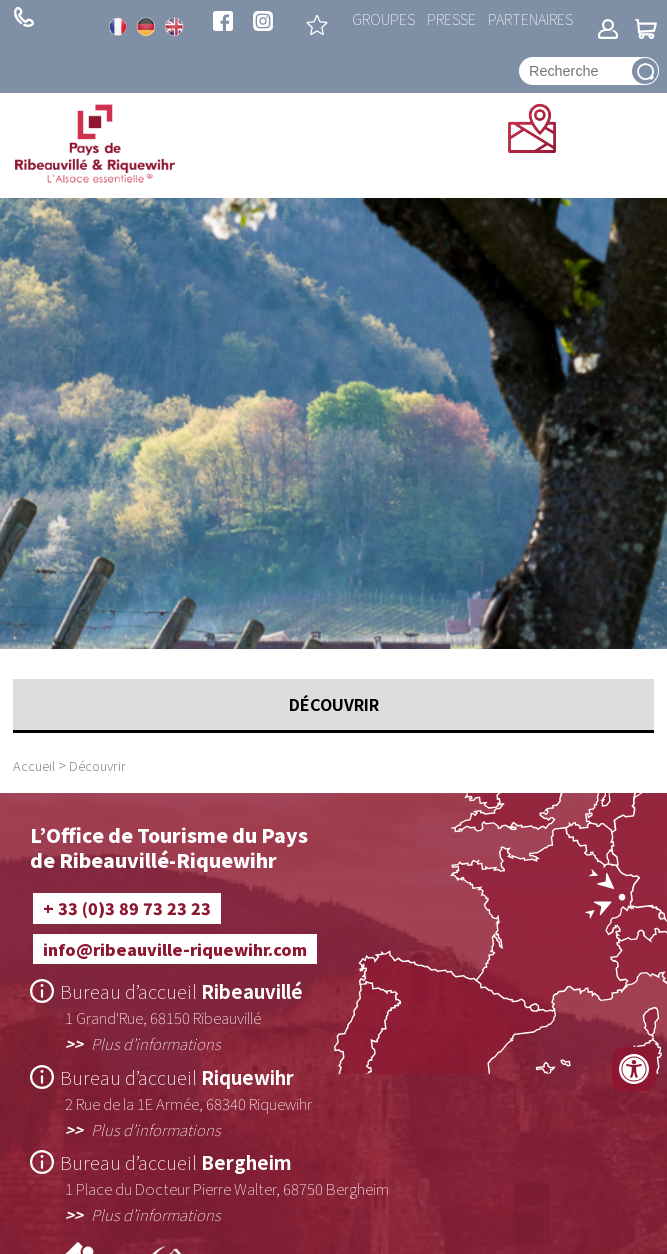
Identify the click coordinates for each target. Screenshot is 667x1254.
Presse (451, 18)
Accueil (34, 765)
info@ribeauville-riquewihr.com (175, 949)
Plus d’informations (156, 1043)
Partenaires (530, 18)
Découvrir (97, 765)
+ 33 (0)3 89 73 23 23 (24, 17)
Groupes (383, 18)
